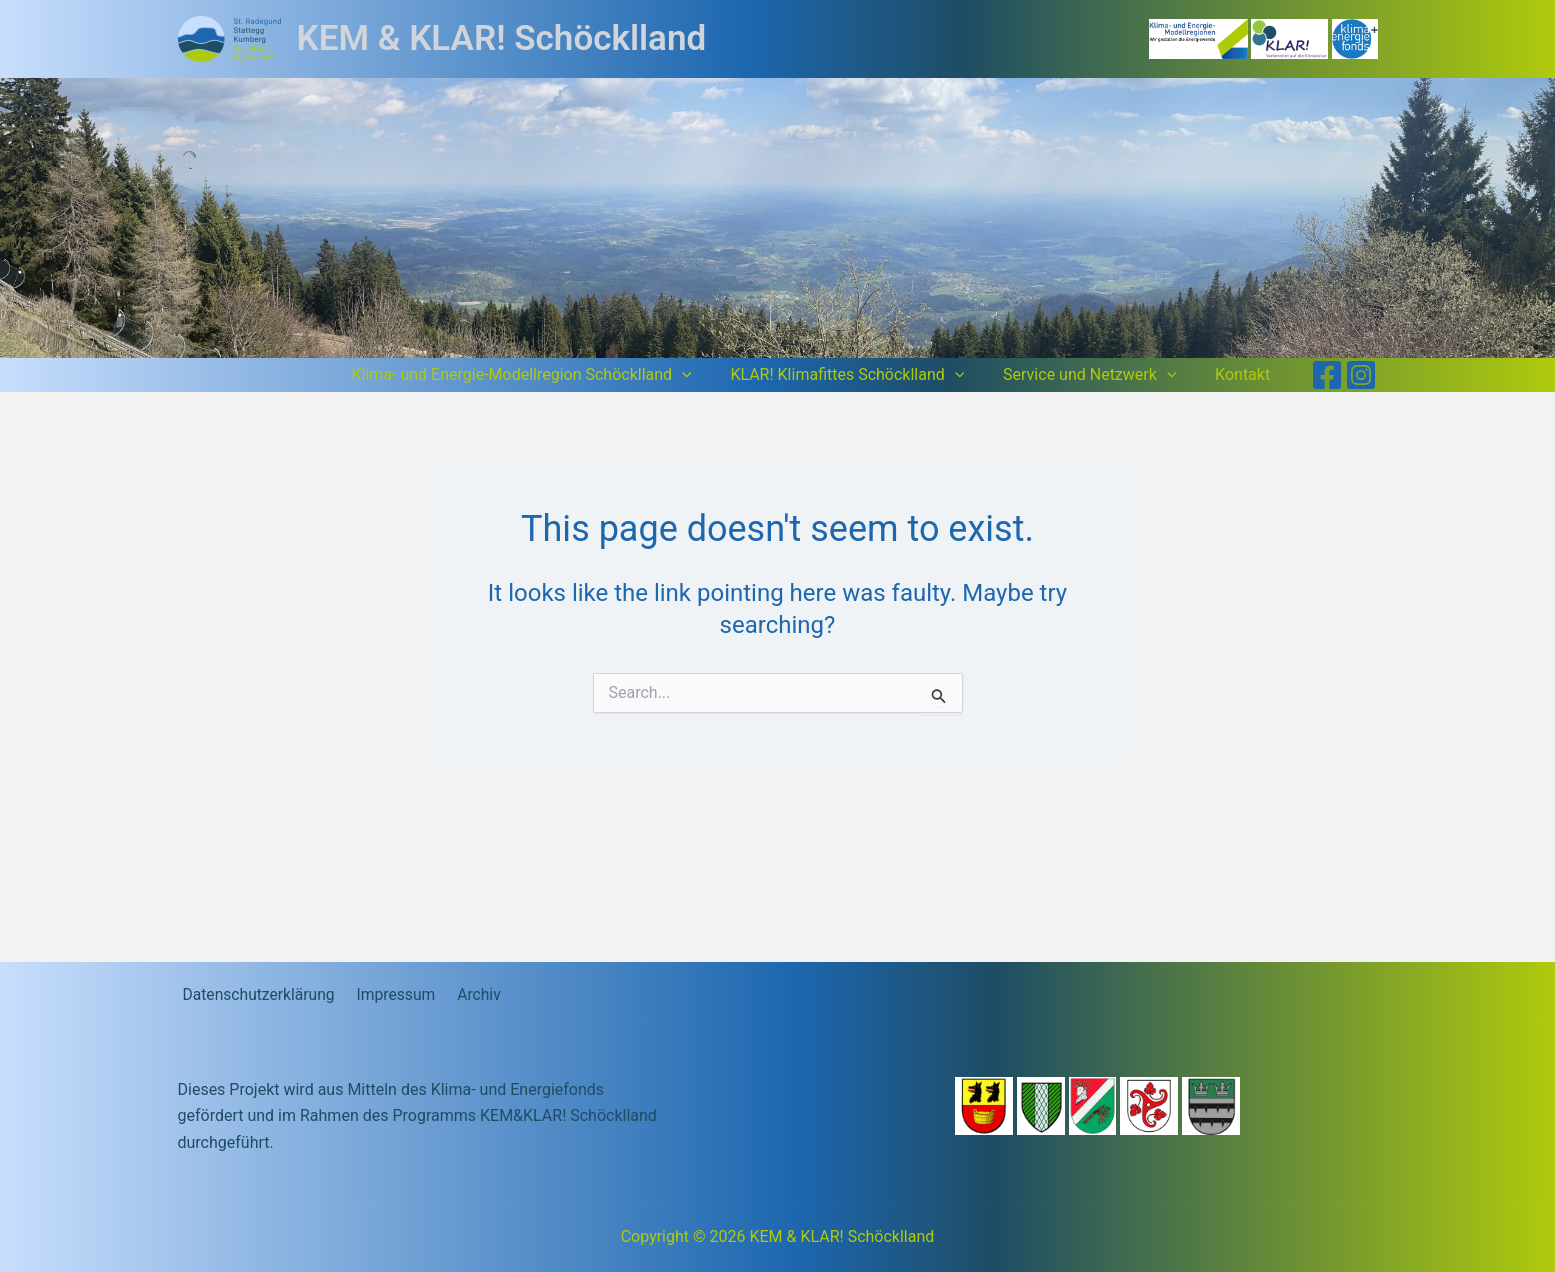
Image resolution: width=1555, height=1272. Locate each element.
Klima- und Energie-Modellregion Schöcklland (545, 375)
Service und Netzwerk (1099, 375)
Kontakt (1245, 374)
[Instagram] (1361, 375)
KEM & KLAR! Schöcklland (502, 38)
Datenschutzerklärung (256, 994)
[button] (705, 375)
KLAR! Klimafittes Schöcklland (864, 375)
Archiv (468, 994)
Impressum (389, 994)
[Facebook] (1327, 375)
